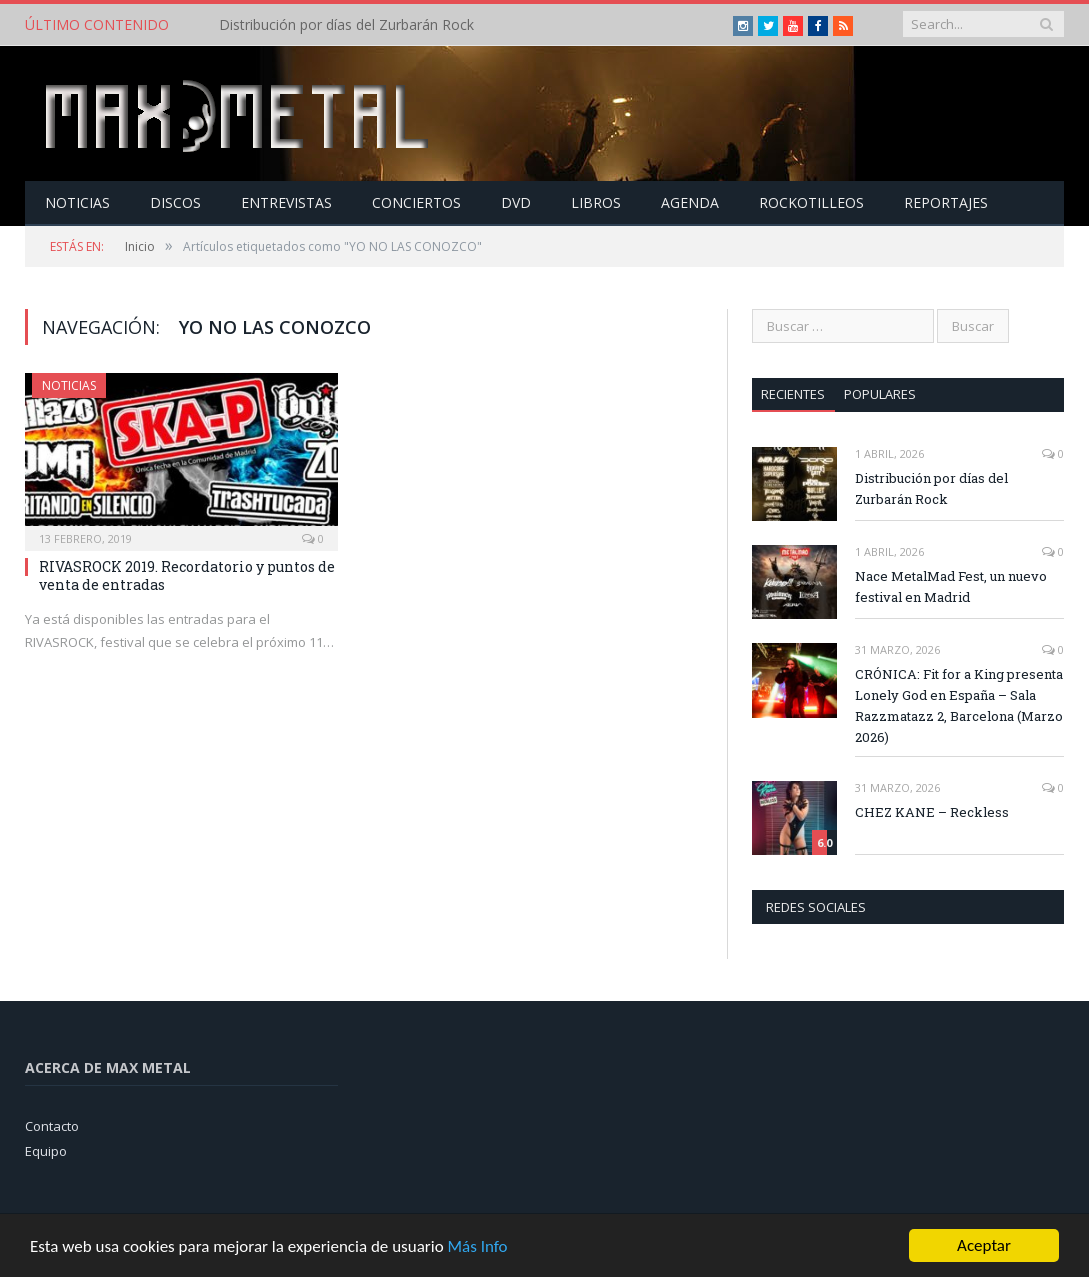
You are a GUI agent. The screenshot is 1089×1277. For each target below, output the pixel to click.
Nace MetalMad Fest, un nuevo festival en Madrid (951, 586)
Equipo (46, 1151)
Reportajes (946, 202)
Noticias (77, 202)
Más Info (477, 1248)
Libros (596, 202)
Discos (175, 202)
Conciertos (416, 202)
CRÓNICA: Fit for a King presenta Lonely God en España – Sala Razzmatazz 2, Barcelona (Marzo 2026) (959, 705)
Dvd (516, 202)
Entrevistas (286, 202)
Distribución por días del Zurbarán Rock (346, 25)
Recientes (793, 394)
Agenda (690, 202)
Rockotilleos (811, 202)
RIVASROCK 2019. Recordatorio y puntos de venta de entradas (187, 575)
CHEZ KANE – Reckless (932, 812)
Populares (880, 394)
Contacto (52, 1126)
